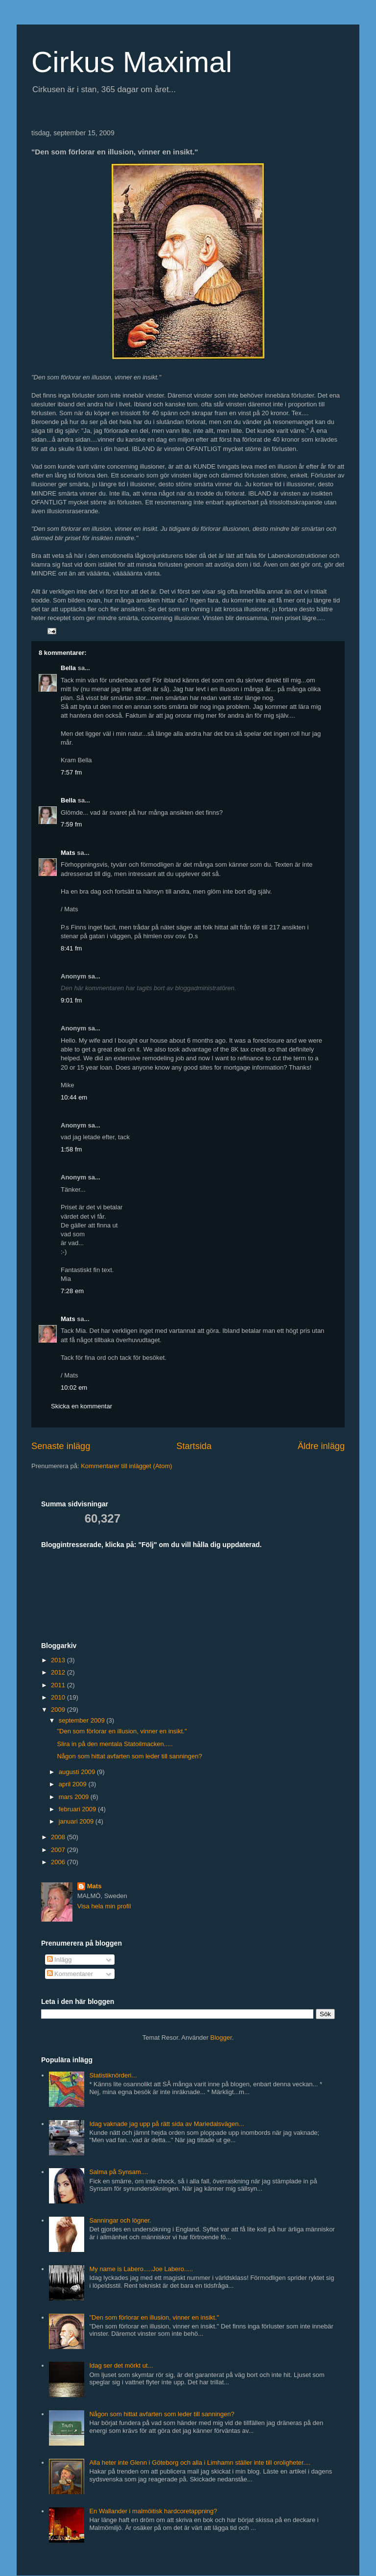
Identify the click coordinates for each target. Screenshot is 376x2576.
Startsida (194, 1446)
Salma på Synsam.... (118, 2172)
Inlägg (59, 1959)
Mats (68, 852)
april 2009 (74, 1784)
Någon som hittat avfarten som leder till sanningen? (129, 1756)
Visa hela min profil (104, 1906)
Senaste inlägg (60, 1446)
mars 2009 (75, 1797)
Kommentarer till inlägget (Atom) (126, 1466)
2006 (59, 1862)
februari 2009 (78, 1809)
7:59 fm (71, 824)
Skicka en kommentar (81, 1406)
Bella (68, 668)
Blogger (221, 2037)
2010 (59, 1697)
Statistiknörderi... (113, 2075)
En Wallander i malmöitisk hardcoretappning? (153, 2511)
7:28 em (72, 1291)
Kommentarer (70, 1973)
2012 (59, 1672)
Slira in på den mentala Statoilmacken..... (114, 1744)
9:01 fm (71, 1000)
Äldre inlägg (321, 1446)
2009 (59, 1709)
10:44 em (74, 1097)
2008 (59, 1837)
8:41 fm (71, 948)
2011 (59, 1685)
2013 (59, 1660)
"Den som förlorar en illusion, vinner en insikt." (122, 1731)
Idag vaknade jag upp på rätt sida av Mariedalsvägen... (166, 2123)
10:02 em (74, 1387)
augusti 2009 (78, 1772)
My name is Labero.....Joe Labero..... (141, 2269)
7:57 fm (71, 772)
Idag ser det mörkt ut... (121, 2365)
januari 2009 (77, 1821)
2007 (59, 1849)
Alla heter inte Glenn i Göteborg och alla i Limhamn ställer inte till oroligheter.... (199, 2462)
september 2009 (83, 1720)
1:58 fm (71, 1149)
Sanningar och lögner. (120, 2220)
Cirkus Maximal (131, 62)
